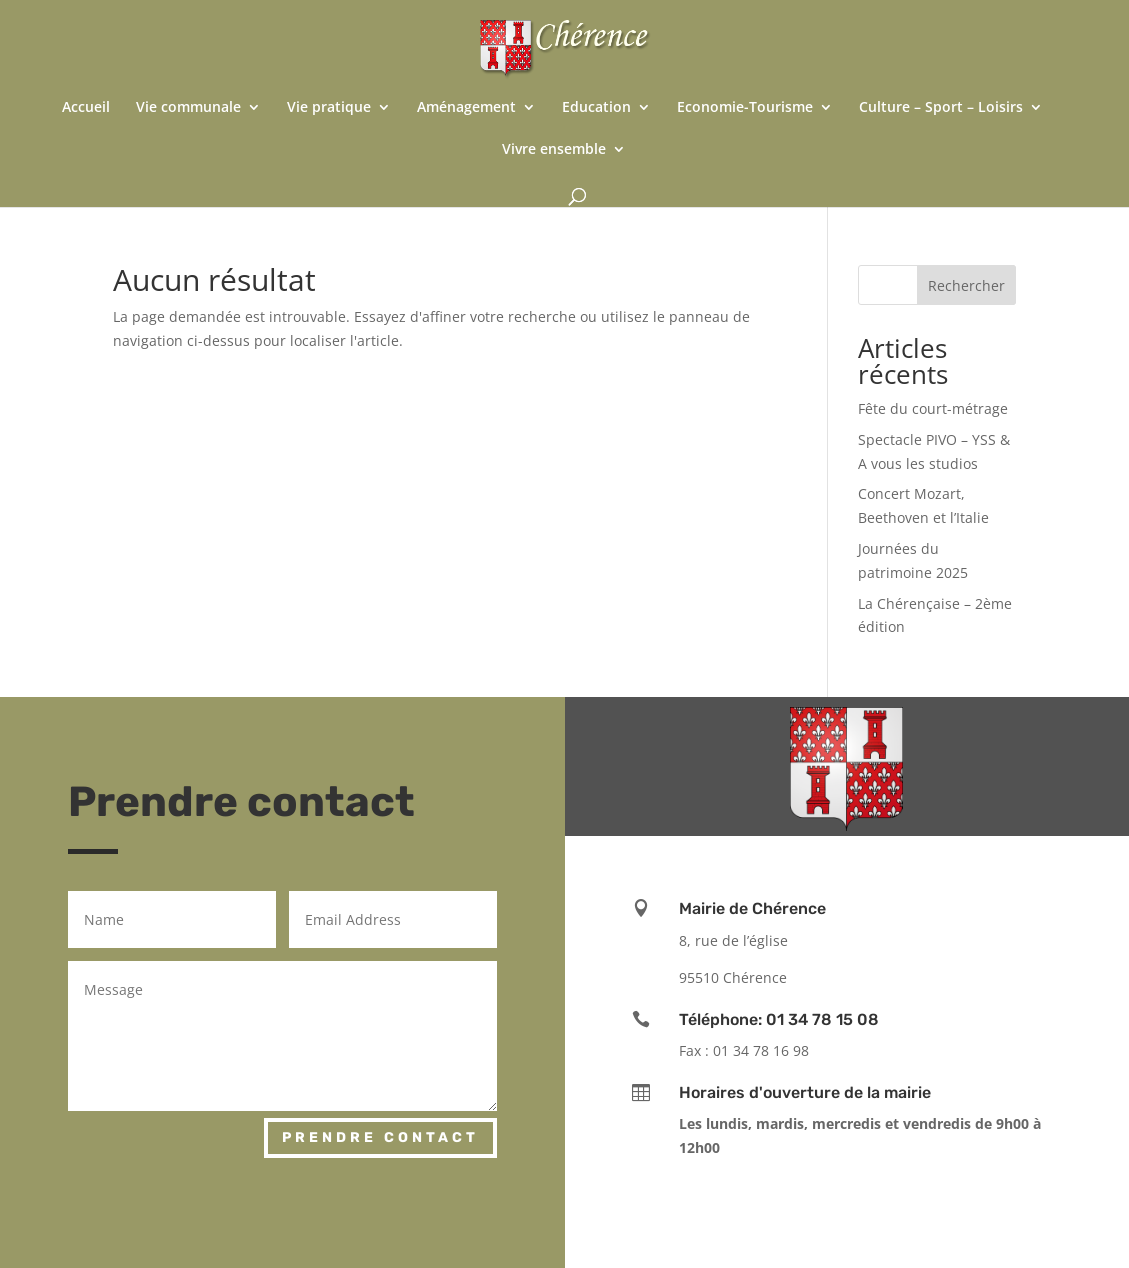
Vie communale (188, 108)
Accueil (86, 108)
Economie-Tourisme (745, 108)
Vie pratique (329, 108)
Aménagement (466, 108)
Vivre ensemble (554, 150)
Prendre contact (380, 1137)
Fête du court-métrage (933, 408)
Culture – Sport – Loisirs (941, 108)
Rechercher (966, 285)
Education (596, 108)
